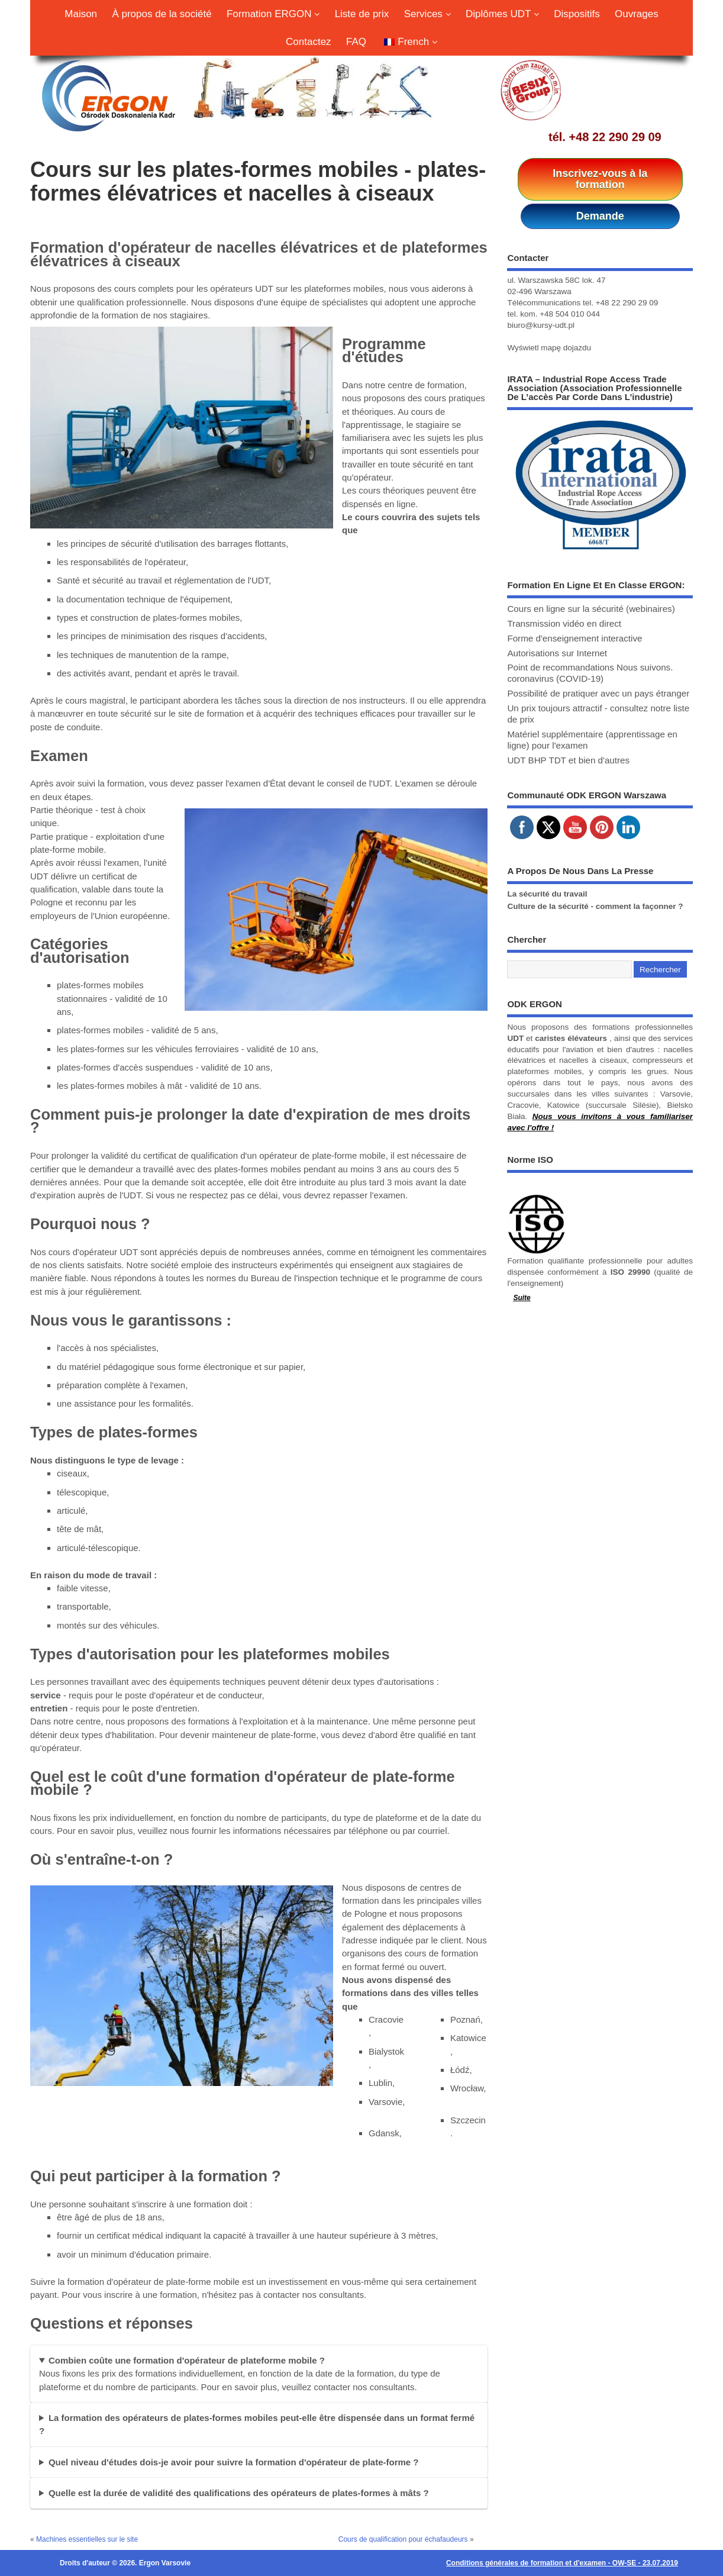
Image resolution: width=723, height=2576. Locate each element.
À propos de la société (161, 14)
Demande (600, 216)
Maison (80, 14)
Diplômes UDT (502, 14)
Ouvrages (637, 14)
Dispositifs (576, 14)
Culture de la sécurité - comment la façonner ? (595, 906)
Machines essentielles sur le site (87, 2539)
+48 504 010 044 (570, 313)
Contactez (308, 41)
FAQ (356, 41)
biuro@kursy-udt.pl (540, 325)
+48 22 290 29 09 (615, 136)
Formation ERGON (273, 14)
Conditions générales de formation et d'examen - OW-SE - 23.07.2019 (562, 2563)
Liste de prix (362, 14)
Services (427, 14)
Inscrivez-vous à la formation (600, 179)
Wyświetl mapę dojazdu (549, 347)
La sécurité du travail (547, 893)
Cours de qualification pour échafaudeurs (403, 2539)
